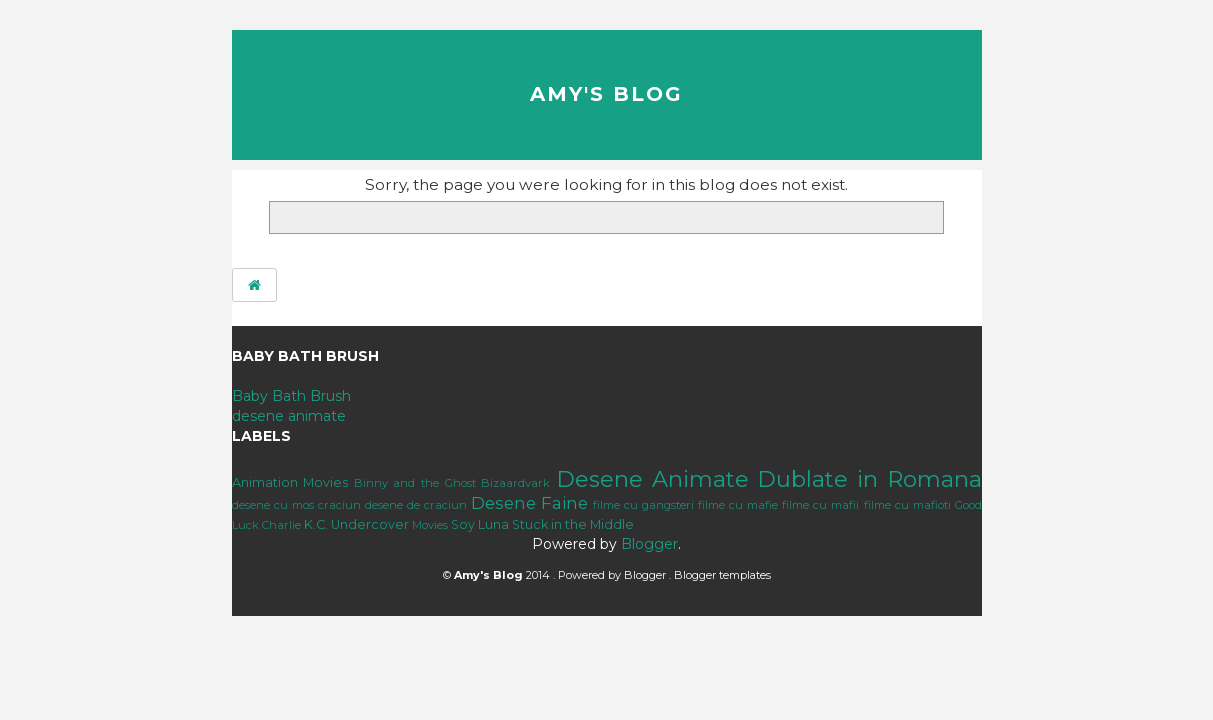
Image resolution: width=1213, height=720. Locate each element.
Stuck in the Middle (573, 524)
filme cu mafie (738, 505)
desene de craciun (416, 505)
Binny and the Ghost (415, 483)
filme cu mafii (820, 505)
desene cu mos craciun (296, 505)
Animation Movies (290, 482)
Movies (430, 525)
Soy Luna (480, 524)
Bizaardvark (515, 483)
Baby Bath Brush (291, 396)
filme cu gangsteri (643, 505)
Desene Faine (529, 503)
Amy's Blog (606, 94)
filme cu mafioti (907, 505)
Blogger (649, 544)
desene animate (289, 416)
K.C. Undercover (356, 524)
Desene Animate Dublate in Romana (769, 479)
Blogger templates (722, 575)
